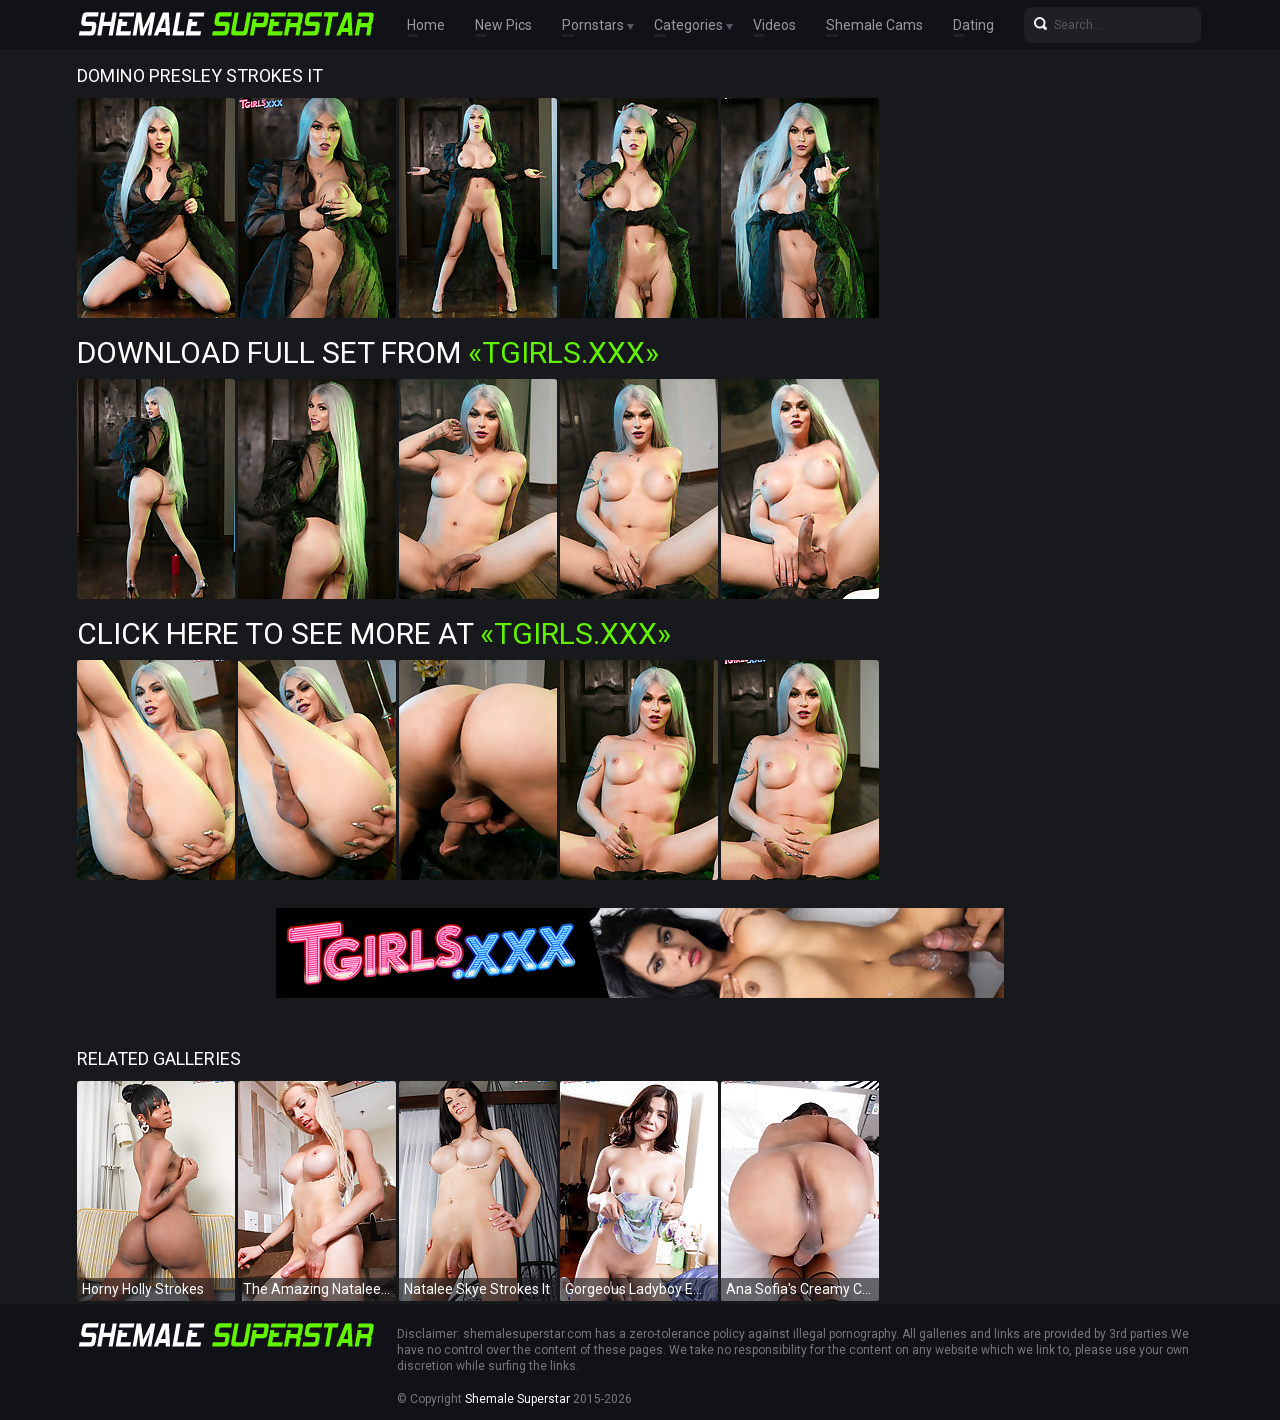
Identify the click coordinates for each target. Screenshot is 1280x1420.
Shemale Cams (874, 25)
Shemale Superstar (517, 1399)
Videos (774, 25)
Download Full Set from (368, 352)
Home (426, 25)
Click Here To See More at (374, 633)
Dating (973, 25)
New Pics (503, 25)
